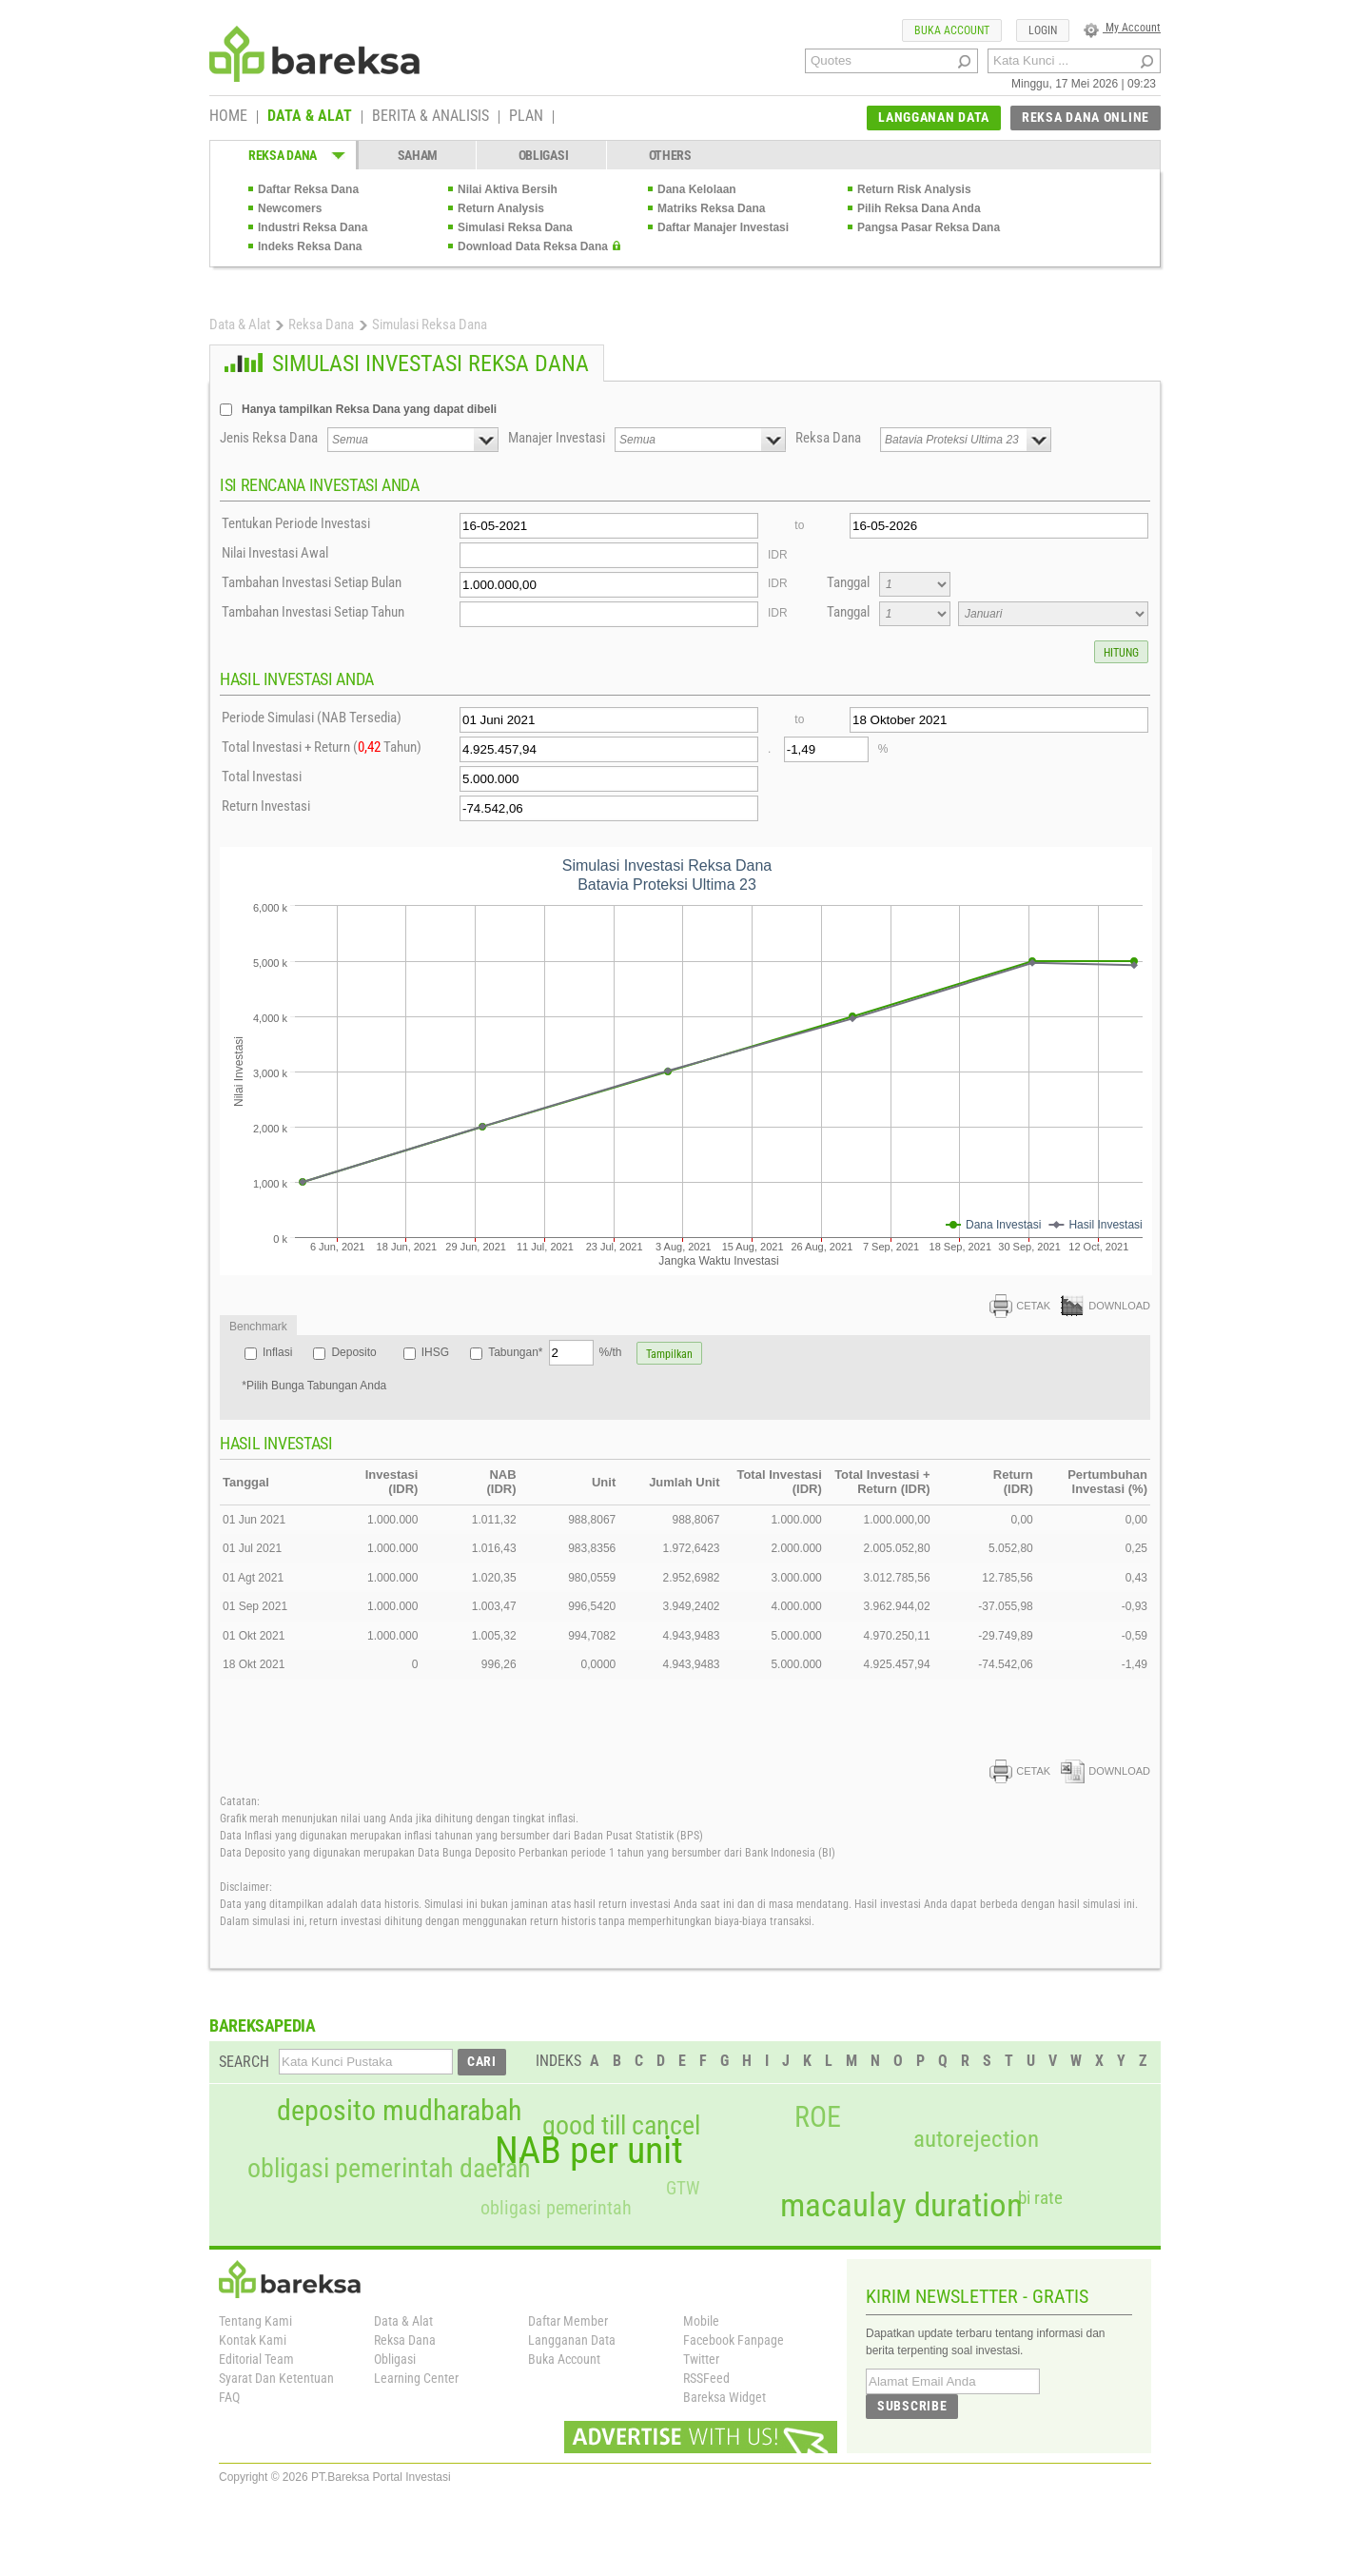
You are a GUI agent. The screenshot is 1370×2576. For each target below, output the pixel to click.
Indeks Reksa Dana (310, 246)
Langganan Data (572, 2340)
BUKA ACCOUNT (951, 30)
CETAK (1019, 1305)
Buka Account (564, 2359)
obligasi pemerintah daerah (389, 2168)
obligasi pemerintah (556, 2207)
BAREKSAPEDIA (262, 2025)
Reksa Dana (321, 324)
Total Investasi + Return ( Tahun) (321, 747)
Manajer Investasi (556, 437)
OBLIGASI (544, 155)
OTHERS (670, 155)
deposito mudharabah (399, 2110)
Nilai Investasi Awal (275, 552)
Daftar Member (568, 2321)
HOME (228, 117)
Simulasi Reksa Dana (515, 227)
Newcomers (290, 208)
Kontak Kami (252, 2340)
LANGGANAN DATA (933, 117)
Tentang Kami (255, 2321)
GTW (682, 2188)
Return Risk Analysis (914, 189)
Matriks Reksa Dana (711, 208)
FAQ (229, 2397)
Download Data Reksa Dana (533, 246)
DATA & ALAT (309, 117)
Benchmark (258, 1326)
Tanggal (848, 582)
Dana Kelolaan (696, 189)
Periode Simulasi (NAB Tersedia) (311, 717)
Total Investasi (262, 776)
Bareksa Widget (724, 2397)
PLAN (526, 117)
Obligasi (395, 2359)
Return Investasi (266, 806)
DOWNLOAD (1105, 1305)
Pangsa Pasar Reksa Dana (928, 227)
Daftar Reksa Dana (308, 189)
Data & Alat (239, 324)
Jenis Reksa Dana (269, 437)
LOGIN (1042, 30)
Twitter (701, 2359)
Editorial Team (256, 2359)
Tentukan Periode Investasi (296, 523)
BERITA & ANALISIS (430, 117)
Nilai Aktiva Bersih (508, 189)
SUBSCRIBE (912, 2405)
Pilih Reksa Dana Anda (919, 208)
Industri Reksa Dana (312, 227)
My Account (1122, 27)
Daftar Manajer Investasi (723, 227)
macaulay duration (901, 2205)
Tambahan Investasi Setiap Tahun (313, 611)
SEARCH (244, 2062)
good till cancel (621, 2126)
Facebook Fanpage (733, 2340)
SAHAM (418, 155)
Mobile (701, 2321)
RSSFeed (706, 2378)
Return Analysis (501, 208)
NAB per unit (589, 2151)
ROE (817, 2117)
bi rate (1040, 2198)
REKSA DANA (282, 155)
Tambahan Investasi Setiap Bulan (311, 582)
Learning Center (416, 2378)
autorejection (976, 2139)
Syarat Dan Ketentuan (276, 2378)
